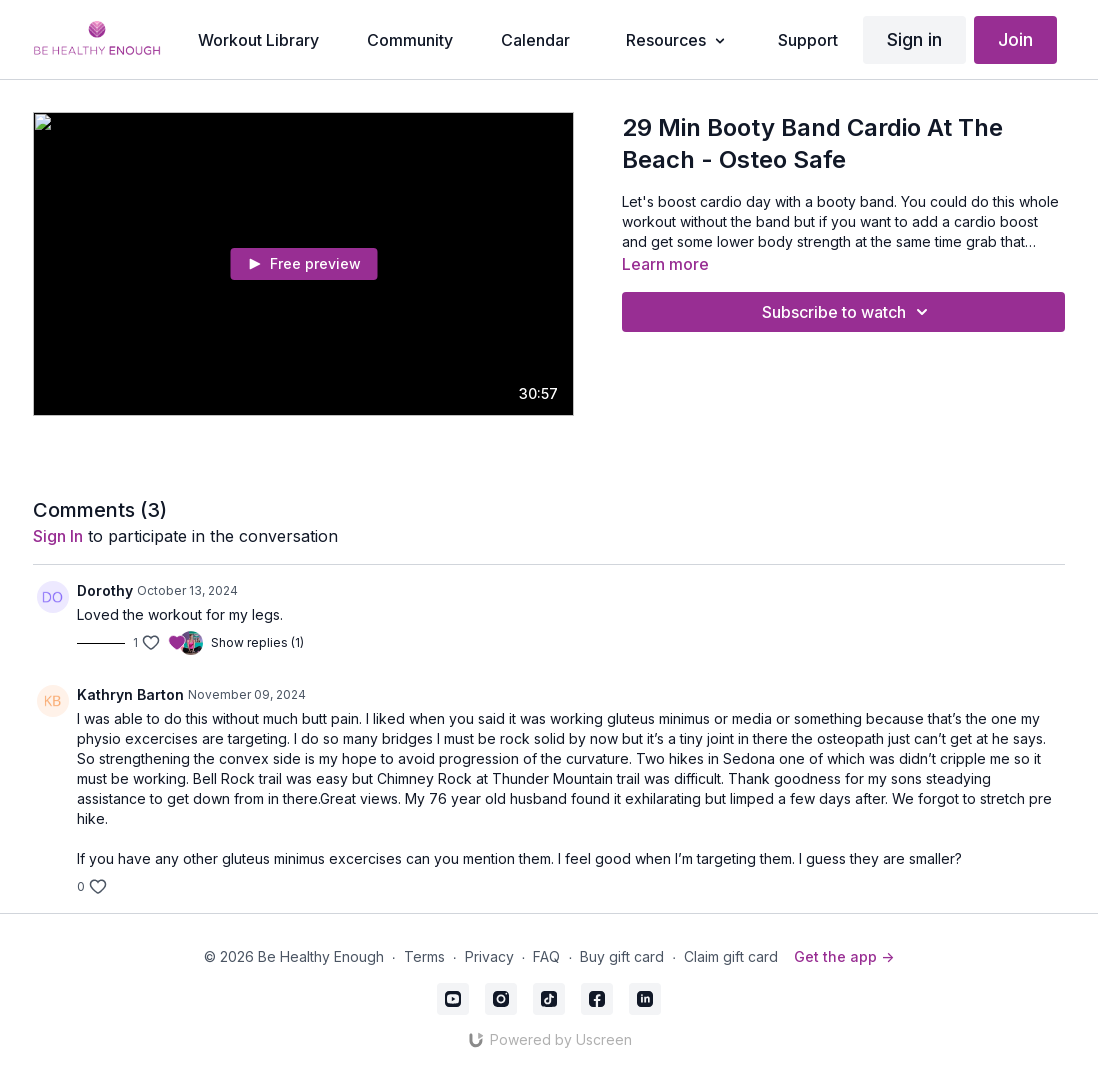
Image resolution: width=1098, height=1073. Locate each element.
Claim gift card (731, 956)
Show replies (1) (257, 642)
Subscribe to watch (848, 312)
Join (1015, 39)
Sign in (914, 39)
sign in (58, 536)
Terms (424, 956)
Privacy (489, 956)
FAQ (546, 956)
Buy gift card (622, 956)
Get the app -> (844, 956)
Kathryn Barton (130, 694)
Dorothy (105, 590)
